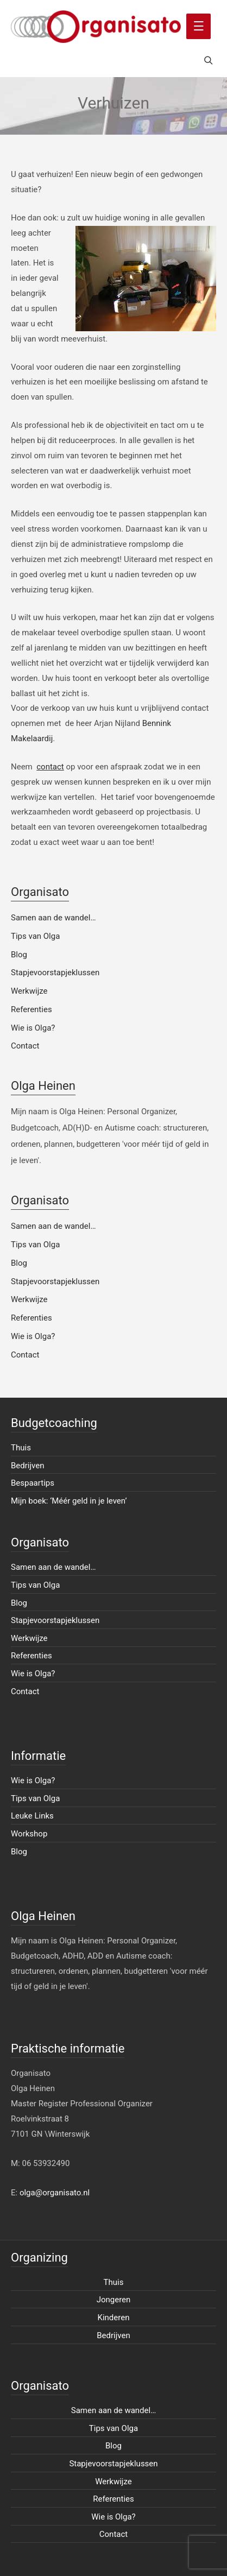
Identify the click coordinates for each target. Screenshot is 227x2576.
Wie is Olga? (33, 1028)
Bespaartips (32, 1483)
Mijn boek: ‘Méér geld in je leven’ (69, 1501)
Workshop (29, 1834)
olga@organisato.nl (55, 2193)
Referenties (31, 1009)
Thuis (21, 1448)
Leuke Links (32, 1816)
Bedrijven (28, 1465)
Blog (19, 954)
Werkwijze (29, 991)
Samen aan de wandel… (53, 918)
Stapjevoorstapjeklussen (55, 972)
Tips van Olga (35, 936)
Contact (25, 1046)
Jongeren (114, 2299)
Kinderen (114, 2317)
